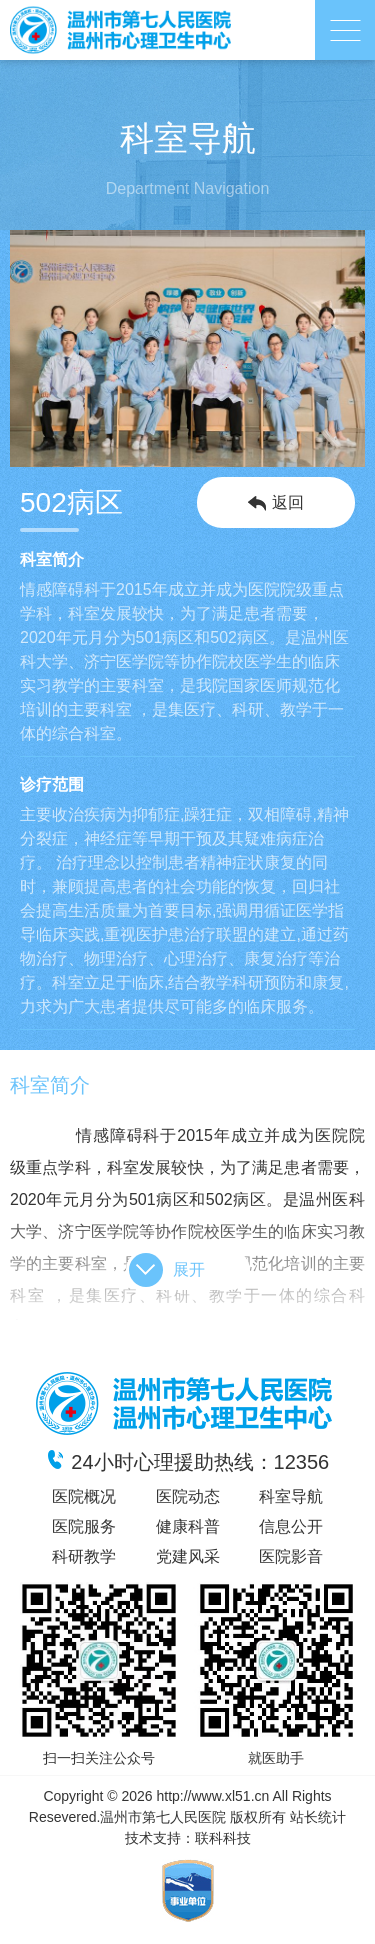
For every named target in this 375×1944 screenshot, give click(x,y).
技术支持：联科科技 (188, 1838)
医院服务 (84, 1526)
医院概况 (84, 1496)
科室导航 (291, 1496)
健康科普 (188, 1526)
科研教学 (84, 1556)
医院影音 (291, 1556)
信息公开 (291, 1526)
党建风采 (188, 1556)
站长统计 (318, 1817)
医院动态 (188, 1496)
